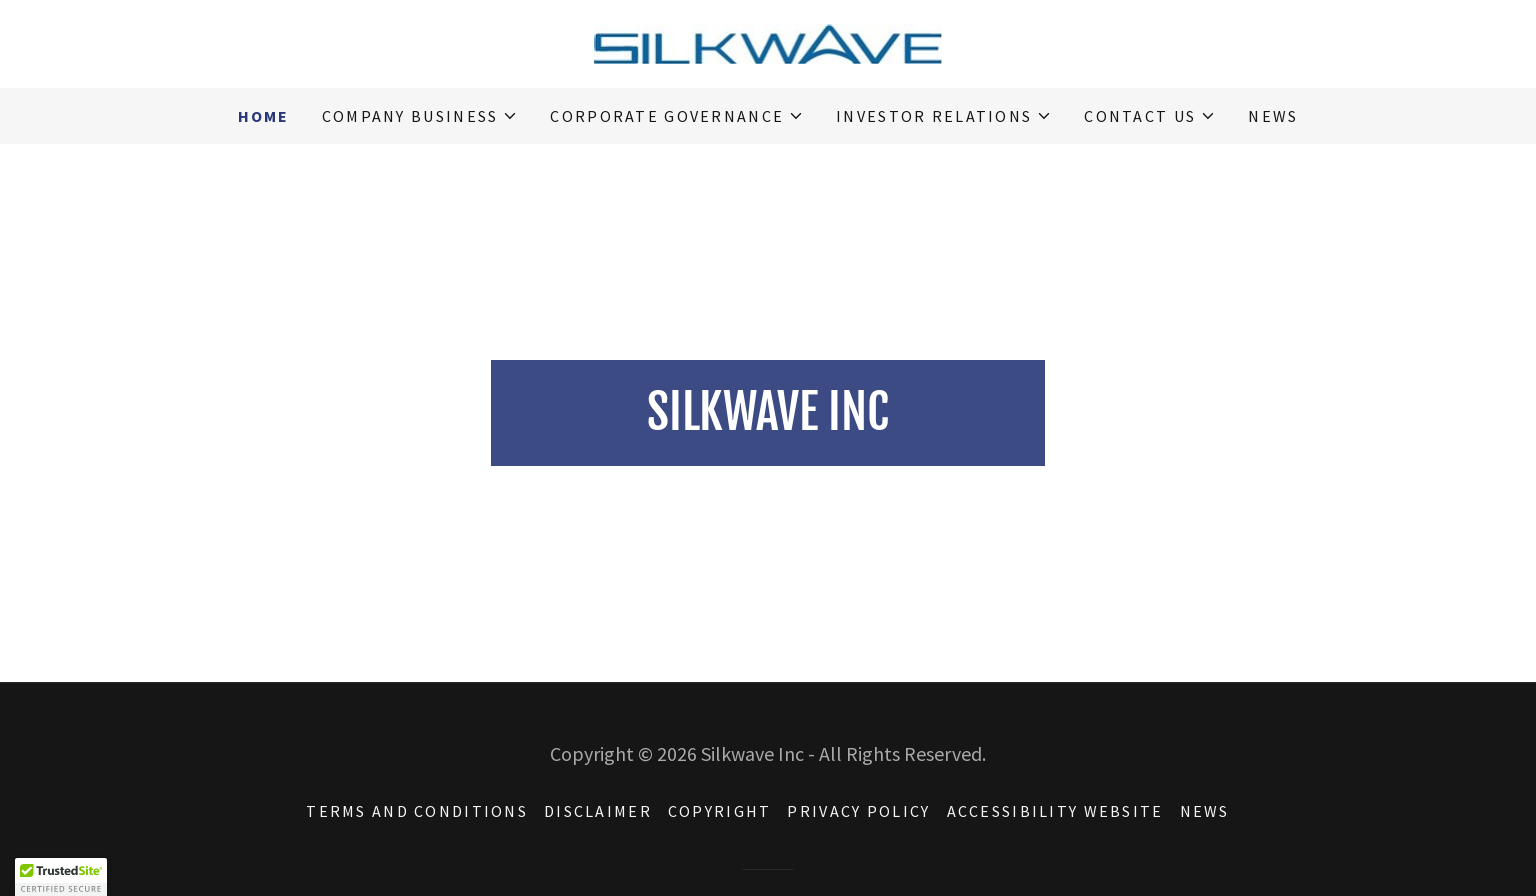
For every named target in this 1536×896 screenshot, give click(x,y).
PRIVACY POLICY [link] (858, 811)
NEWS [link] (1273, 116)
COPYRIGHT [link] (720, 811)
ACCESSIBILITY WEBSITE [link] (1055, 811)
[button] (420, 116)
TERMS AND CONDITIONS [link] (417, 811)
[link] (768, 41)
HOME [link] (264, 116)
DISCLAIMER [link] (598, 811)
